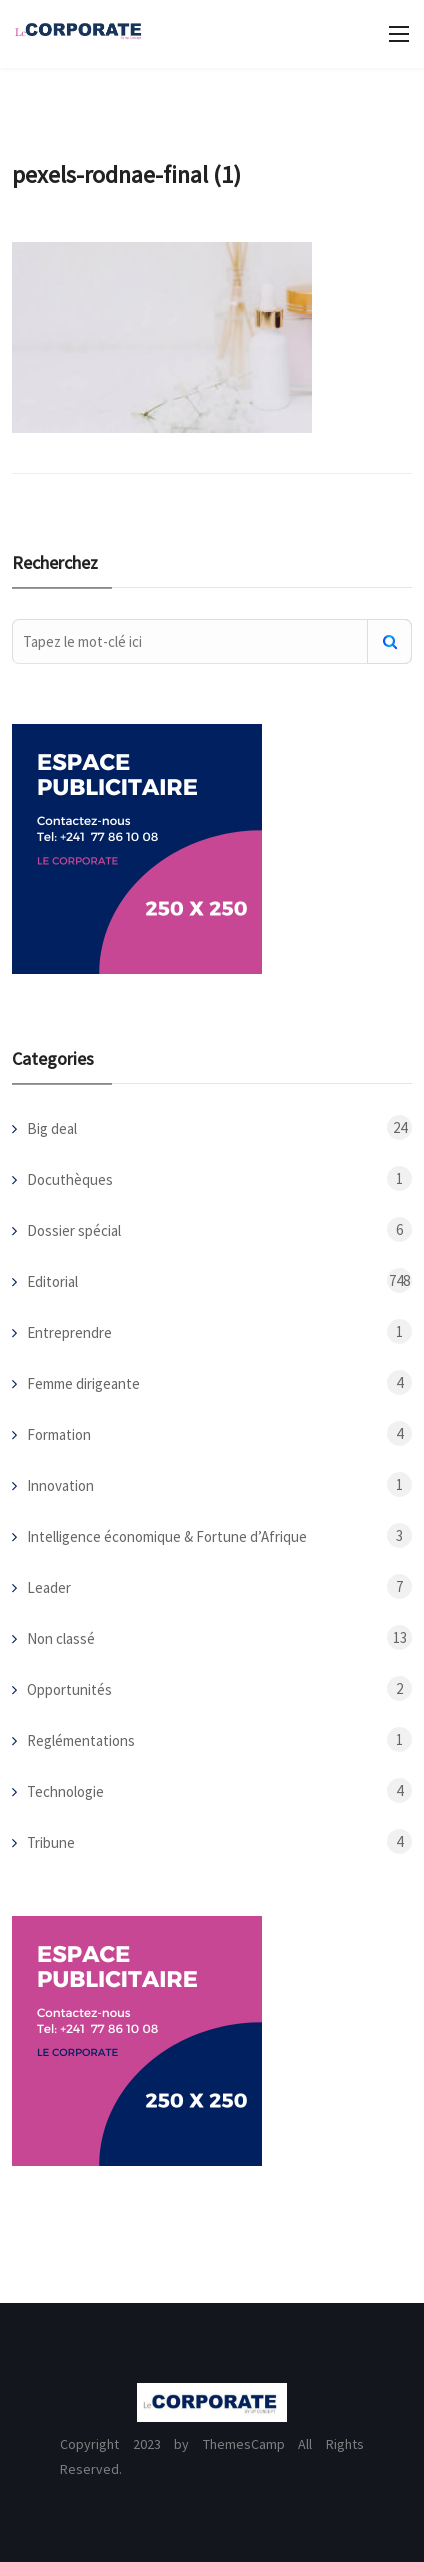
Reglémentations (81, 1740)
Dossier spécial (74, 1230)
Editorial (52, 1281)
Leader (49, 1587)
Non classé (61, 1638)
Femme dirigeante (83, 1383)
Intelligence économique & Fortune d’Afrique (167, 1536)
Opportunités (69, 1689)
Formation (59, 1434)
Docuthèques (70, 1179)
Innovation (60, 1485)
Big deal (52, 1128)
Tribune (51, 1842)
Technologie (65, 1791)
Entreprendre (69, 1332)
